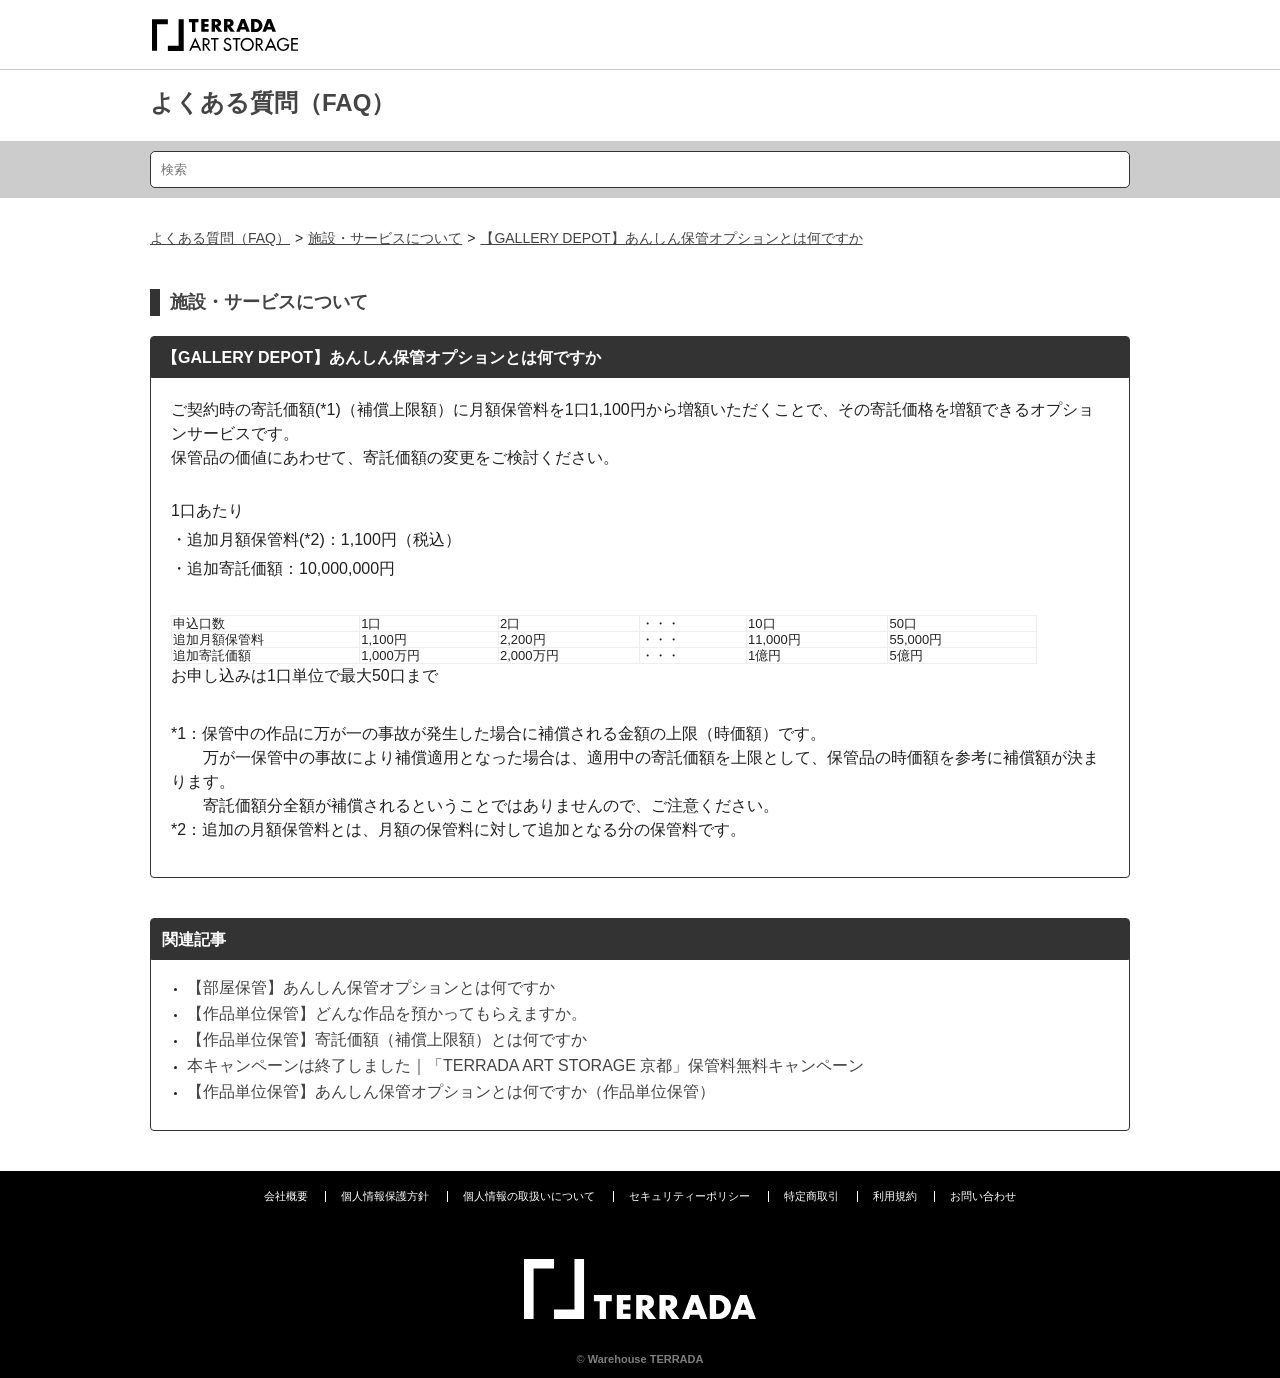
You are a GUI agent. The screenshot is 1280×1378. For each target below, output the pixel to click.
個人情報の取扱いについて (529, 1196)
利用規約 (895, 1196)
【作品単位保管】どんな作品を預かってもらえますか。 (387, 1013)
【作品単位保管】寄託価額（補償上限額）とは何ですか (387, 1039)
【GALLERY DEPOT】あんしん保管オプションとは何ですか (671, 238)
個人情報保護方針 (385, 1196)
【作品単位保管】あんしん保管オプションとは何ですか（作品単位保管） (451, 1091)
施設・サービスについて (385, 238)
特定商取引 (811, 1196)
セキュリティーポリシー (689, 1196)
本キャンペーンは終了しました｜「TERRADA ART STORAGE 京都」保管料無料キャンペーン (525, 1065)
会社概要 (286, 1196)
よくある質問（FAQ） (272, 102)
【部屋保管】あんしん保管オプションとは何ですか (371, 987)
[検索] (640, 169)
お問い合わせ (983, 1196)
